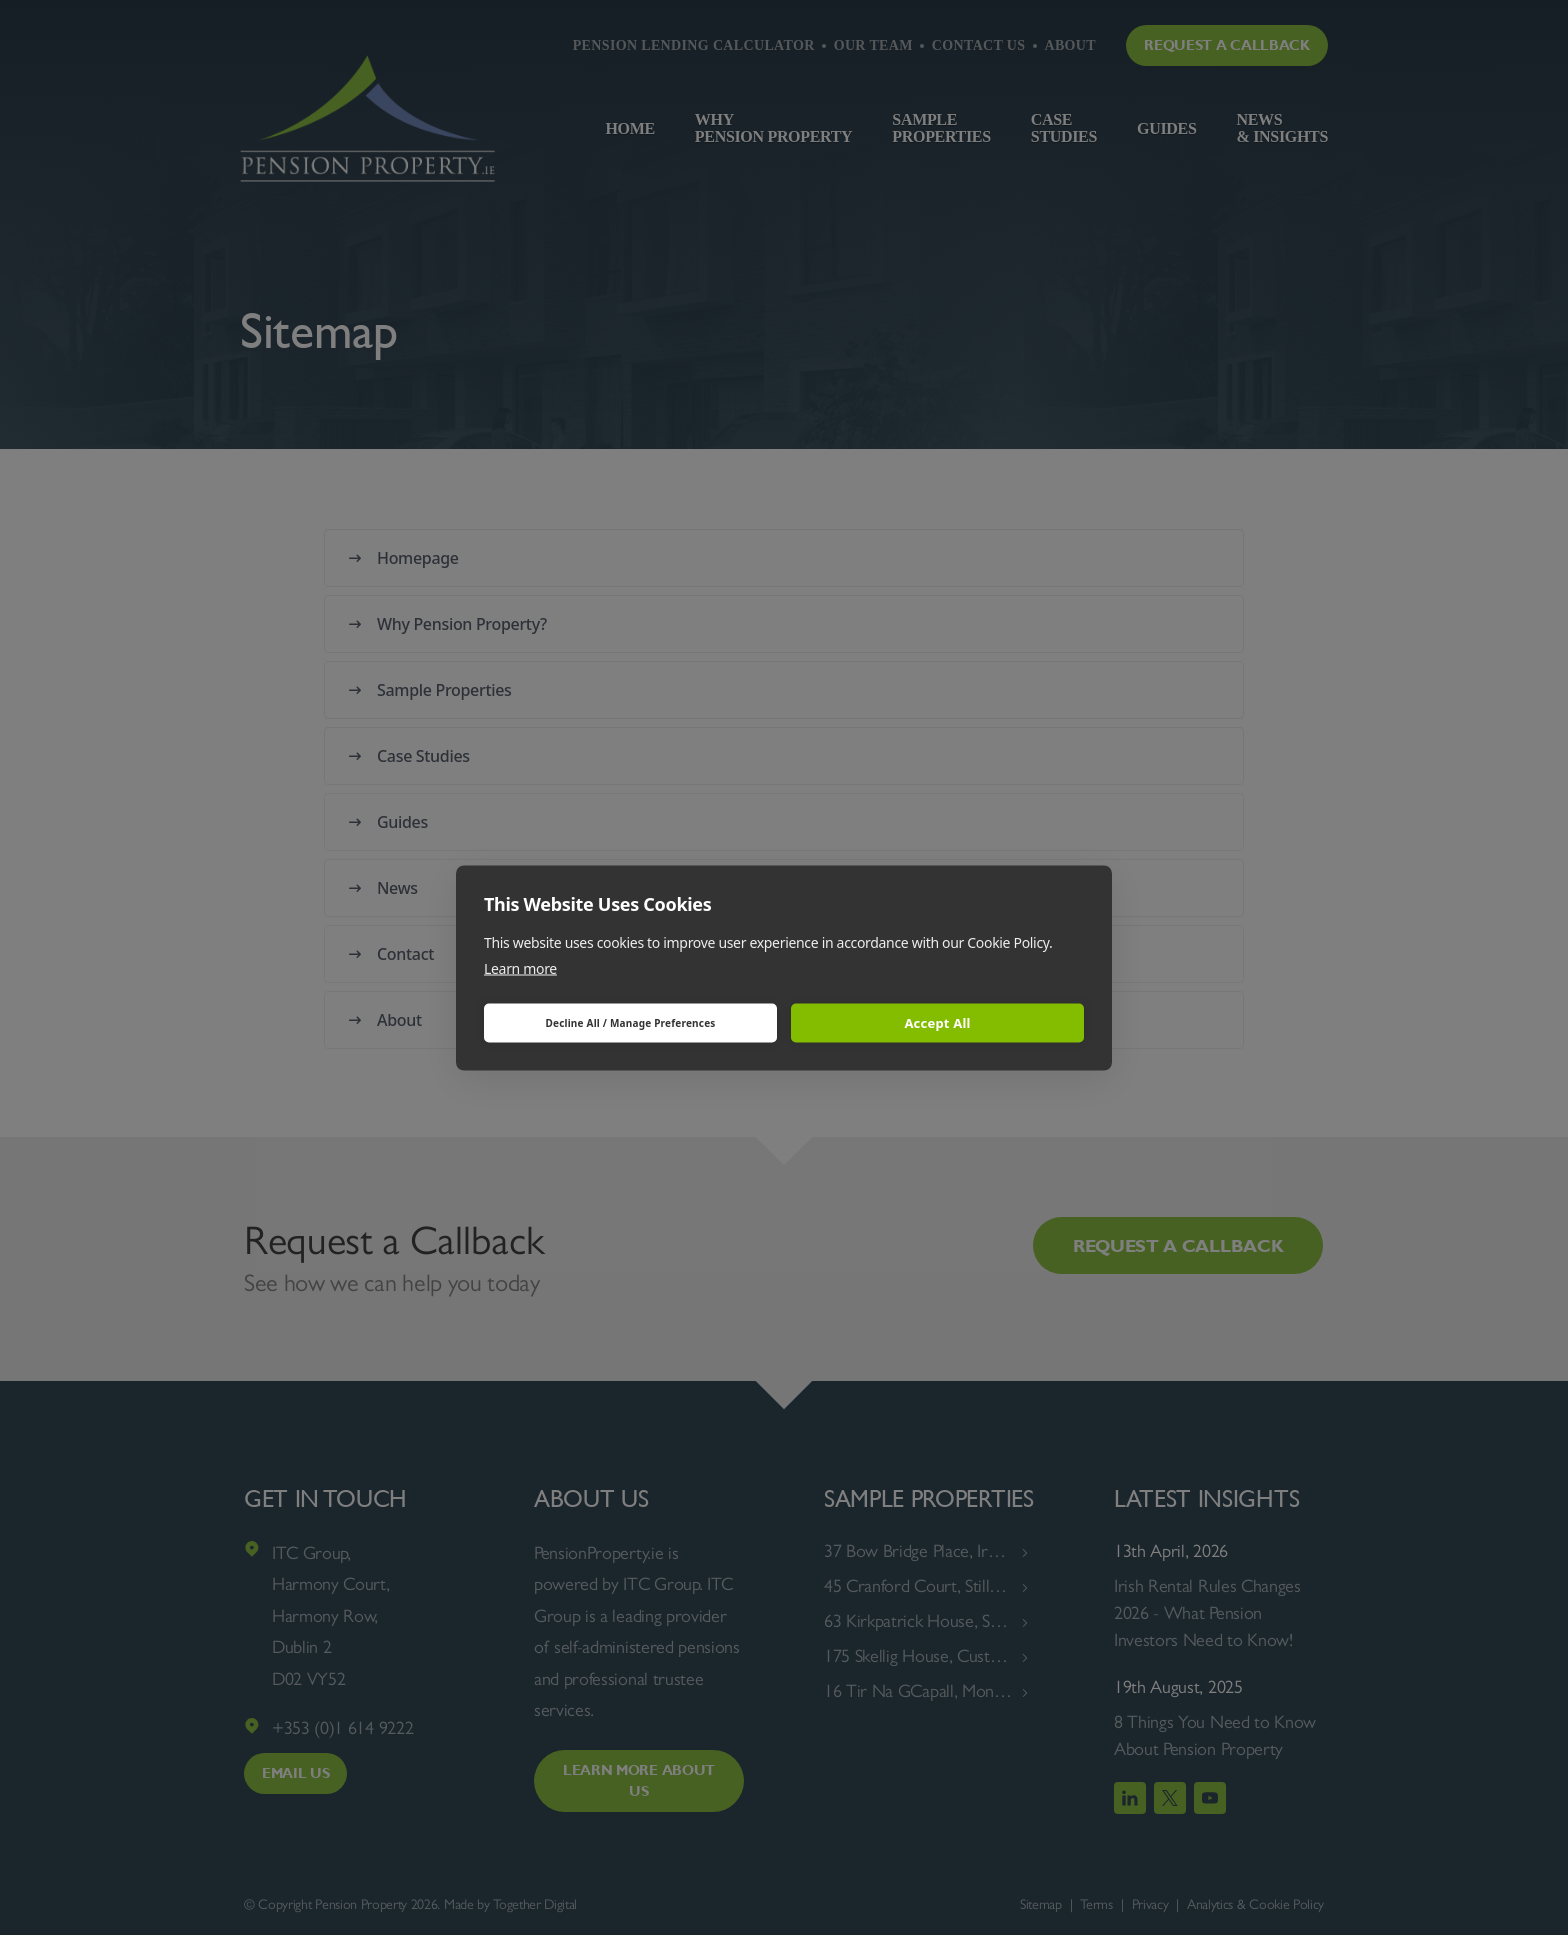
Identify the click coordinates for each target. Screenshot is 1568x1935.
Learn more (520, 967)
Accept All (937, 1023)
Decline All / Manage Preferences (630, 1023)
